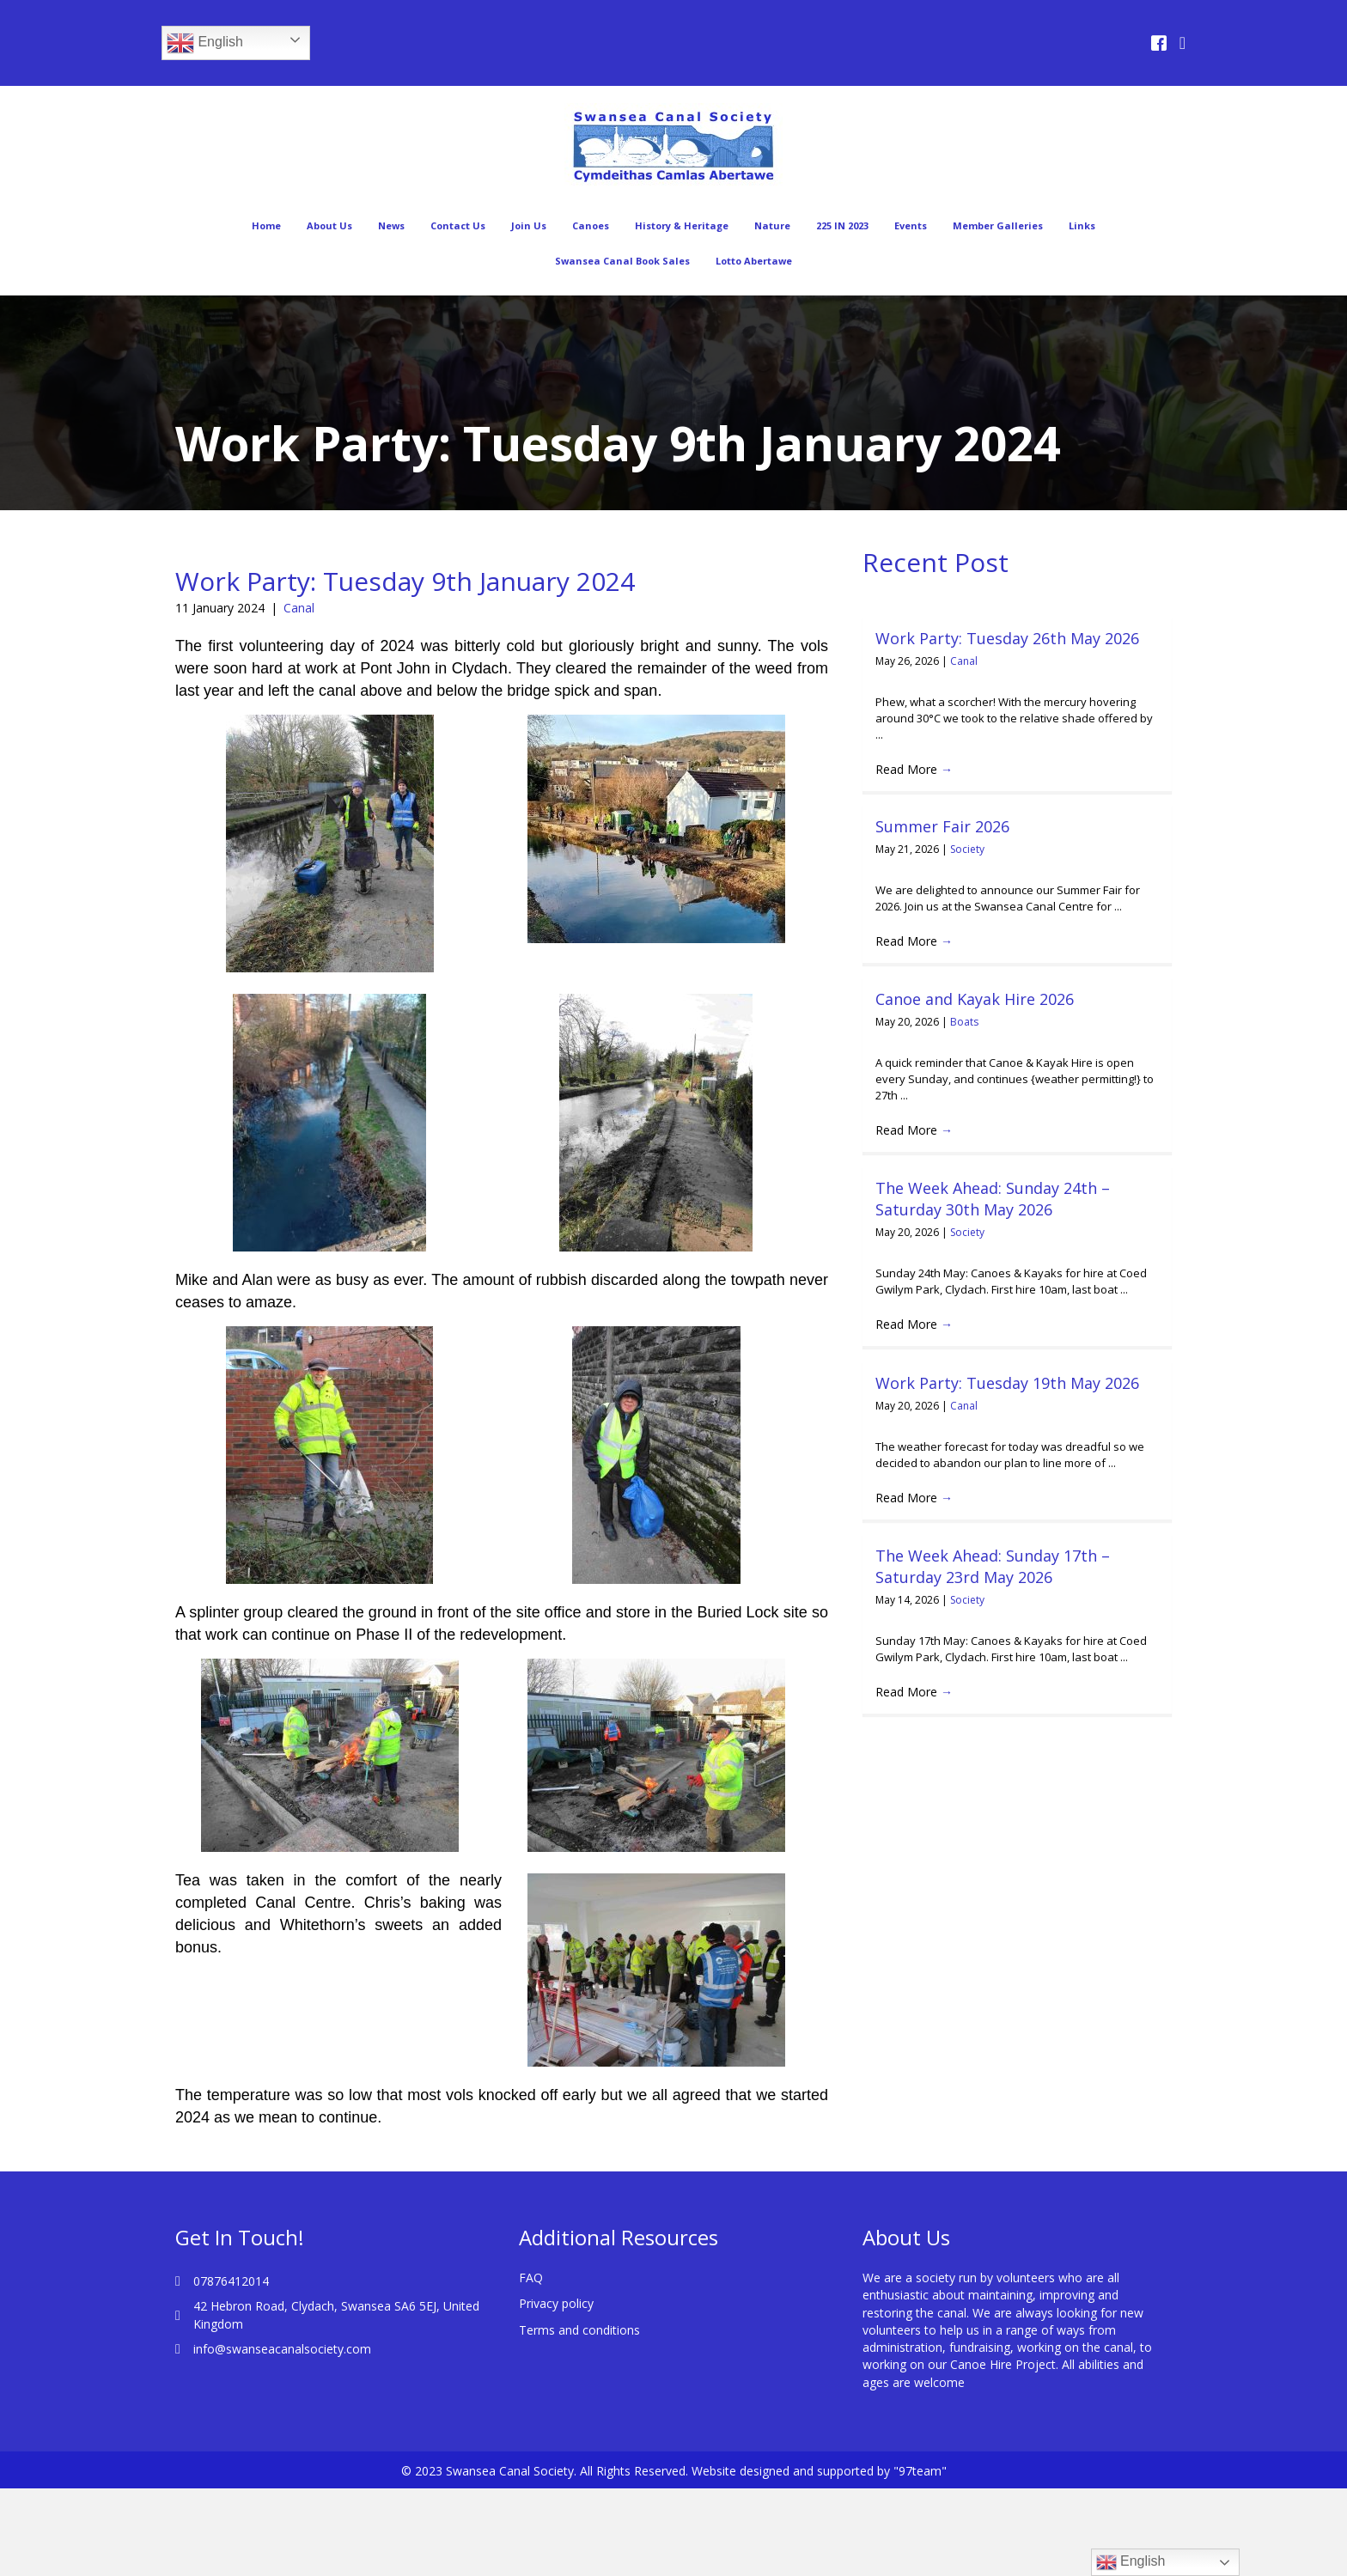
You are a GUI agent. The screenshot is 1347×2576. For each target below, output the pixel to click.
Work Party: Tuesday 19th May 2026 (1007, 1383)
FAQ (531, 2277)
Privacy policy (556, 2303)
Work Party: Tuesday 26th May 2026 (1007, 638)
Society (967, 849)
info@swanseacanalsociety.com (282, 2349)
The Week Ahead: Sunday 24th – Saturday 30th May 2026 (992, 1199)
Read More (914, 769)
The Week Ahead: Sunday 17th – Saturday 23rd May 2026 (992, 1566)
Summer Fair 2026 (942, 826)
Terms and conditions (579, 2330)
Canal (298, 608)
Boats (964, 1021)
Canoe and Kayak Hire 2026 (974, 999)
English (205, 43)
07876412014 (231, 2281)
